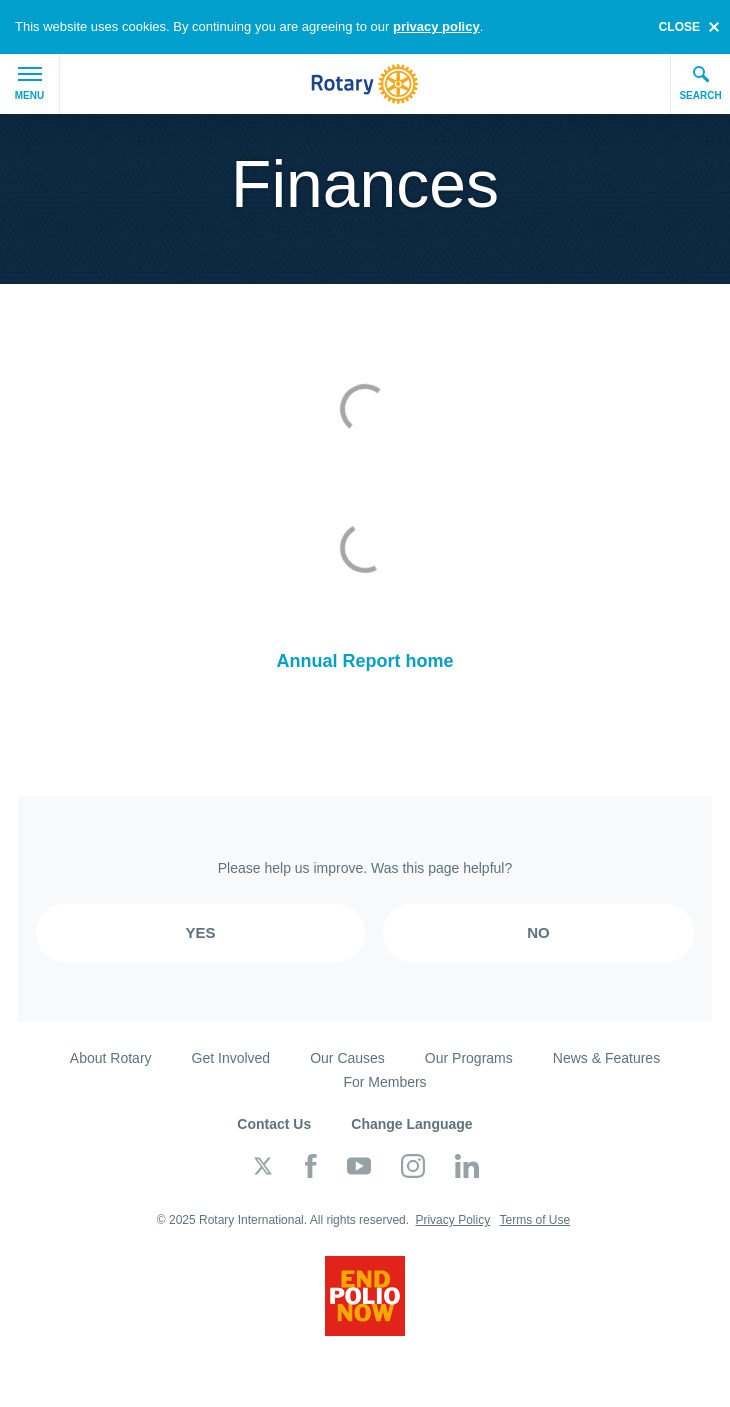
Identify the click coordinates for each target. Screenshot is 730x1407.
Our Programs (469, 1058)
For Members (384, 1082)
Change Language (411, 1124)
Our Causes (347, 1058)
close (679, 27)
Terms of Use (534, 1220)
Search (700, 83)
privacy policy (436, 26)
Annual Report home (364, 661)
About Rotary (111, 1058)
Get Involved (231, 1058)
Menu (29, 84)
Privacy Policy (452, 1220)
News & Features (606, 1058)
